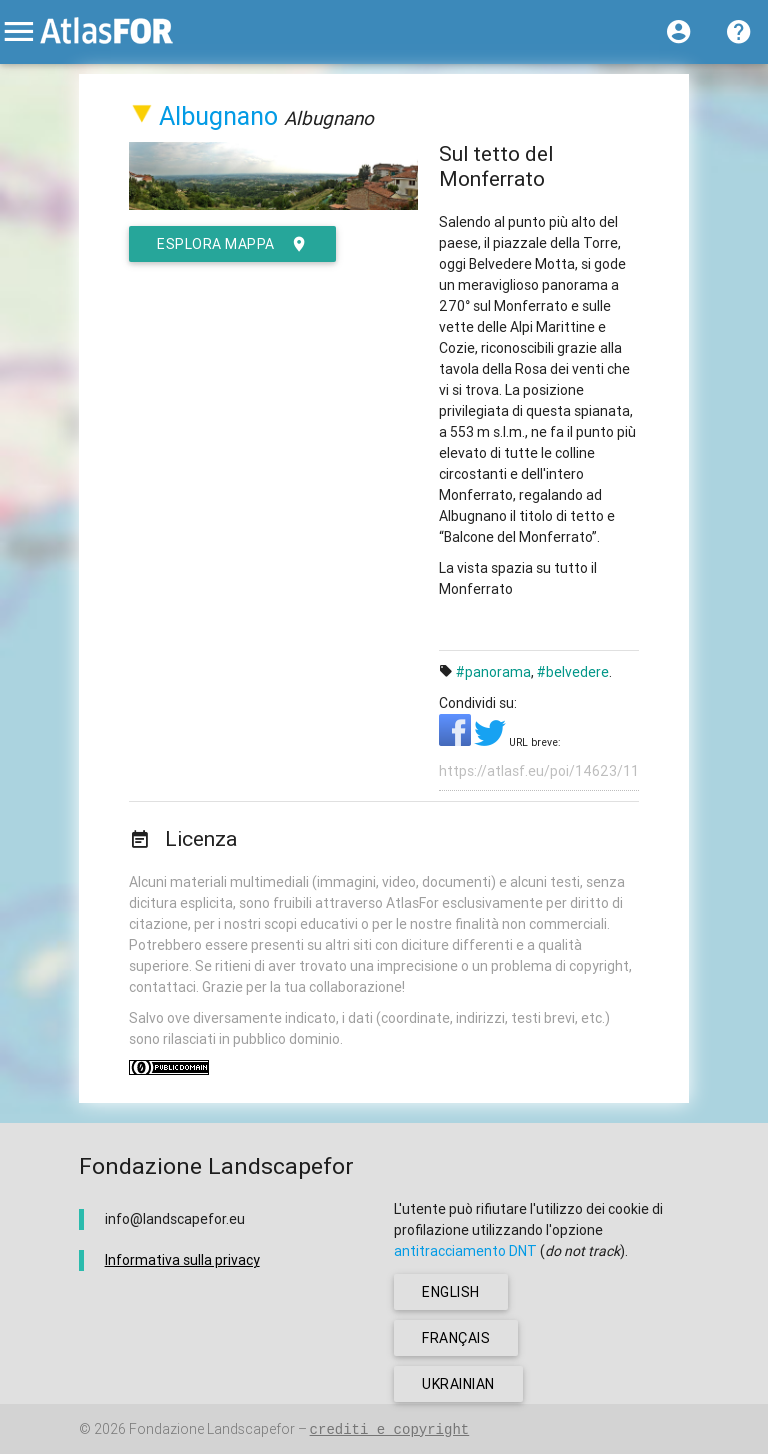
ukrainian (458, 1384)
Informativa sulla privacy (182, 1260)
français (456, 1338)
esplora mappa (232, 244)
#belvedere (573, 672)
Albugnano (218, 116)
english (451, 1292)
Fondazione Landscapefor (212, 1429)
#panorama (493, 672)
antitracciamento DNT (465, 1251)
